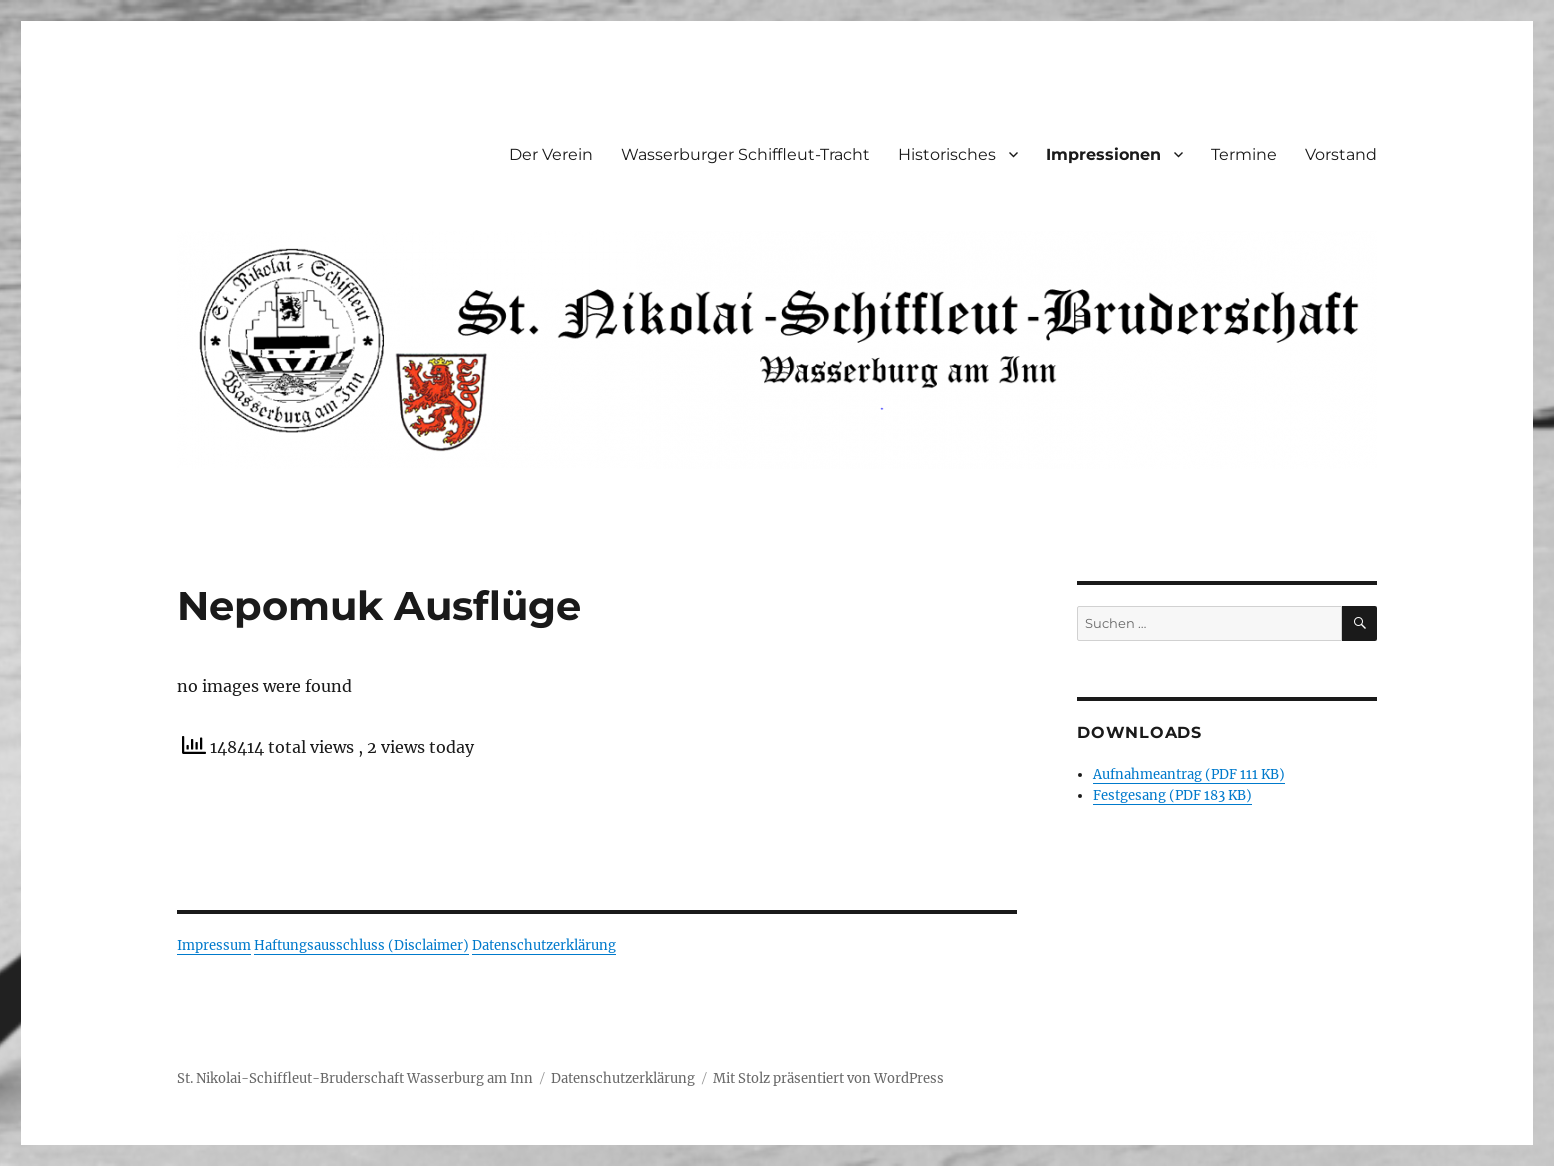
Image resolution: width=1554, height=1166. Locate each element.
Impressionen (1103, 154)
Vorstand (1341, 154)
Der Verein (551, 154)
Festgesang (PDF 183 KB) (1172, 795)
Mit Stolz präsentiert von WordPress (828, 1078)
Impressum (214, 945)
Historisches (947, 154)
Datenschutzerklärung (544, 945)
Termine (1244, 154)
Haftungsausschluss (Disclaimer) (361, 945)
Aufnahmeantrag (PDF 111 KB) (1189, 774)
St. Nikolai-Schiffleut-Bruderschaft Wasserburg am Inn (355, 1078)
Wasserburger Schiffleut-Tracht (745, 154)
